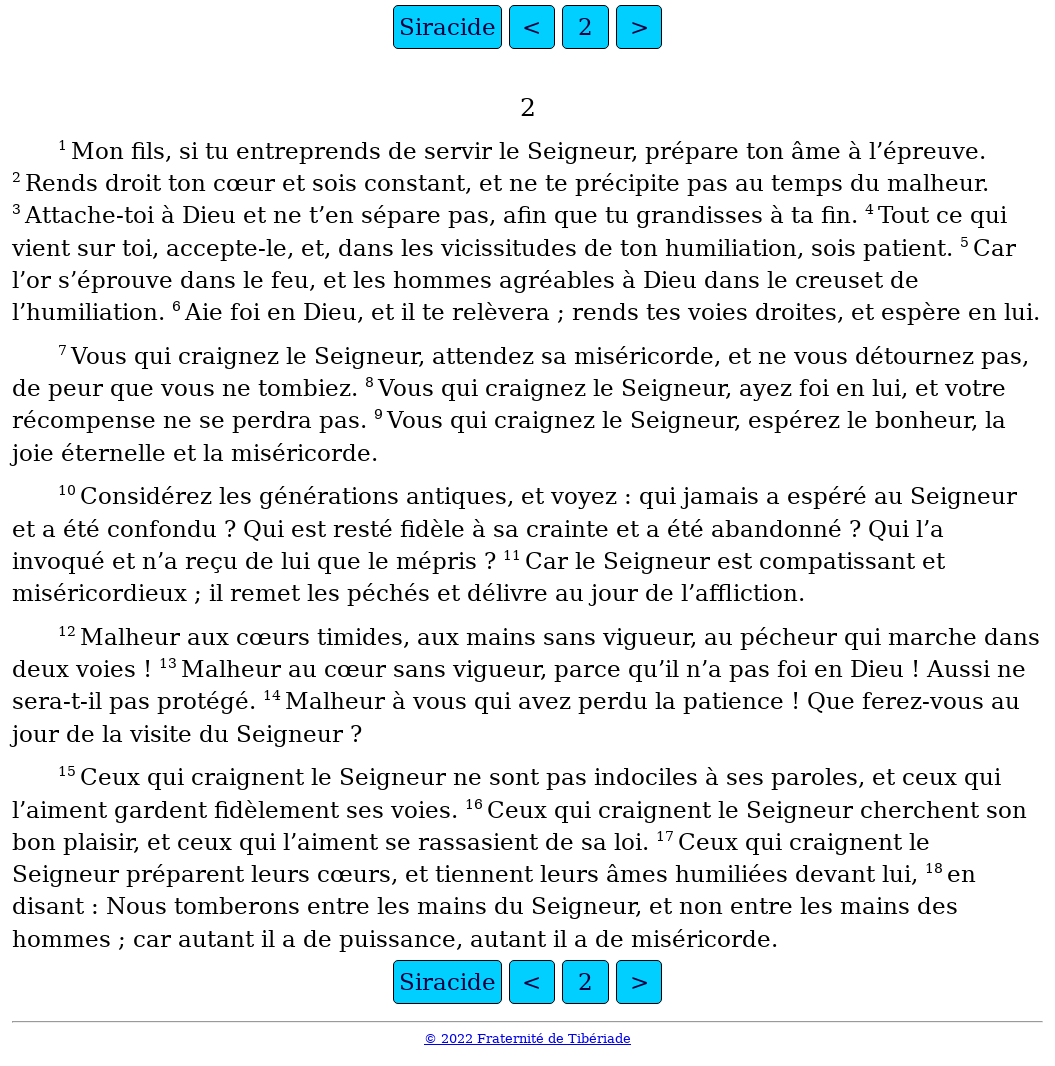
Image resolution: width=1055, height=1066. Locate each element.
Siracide (447, 27)
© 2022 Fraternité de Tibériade (527, 1038)
